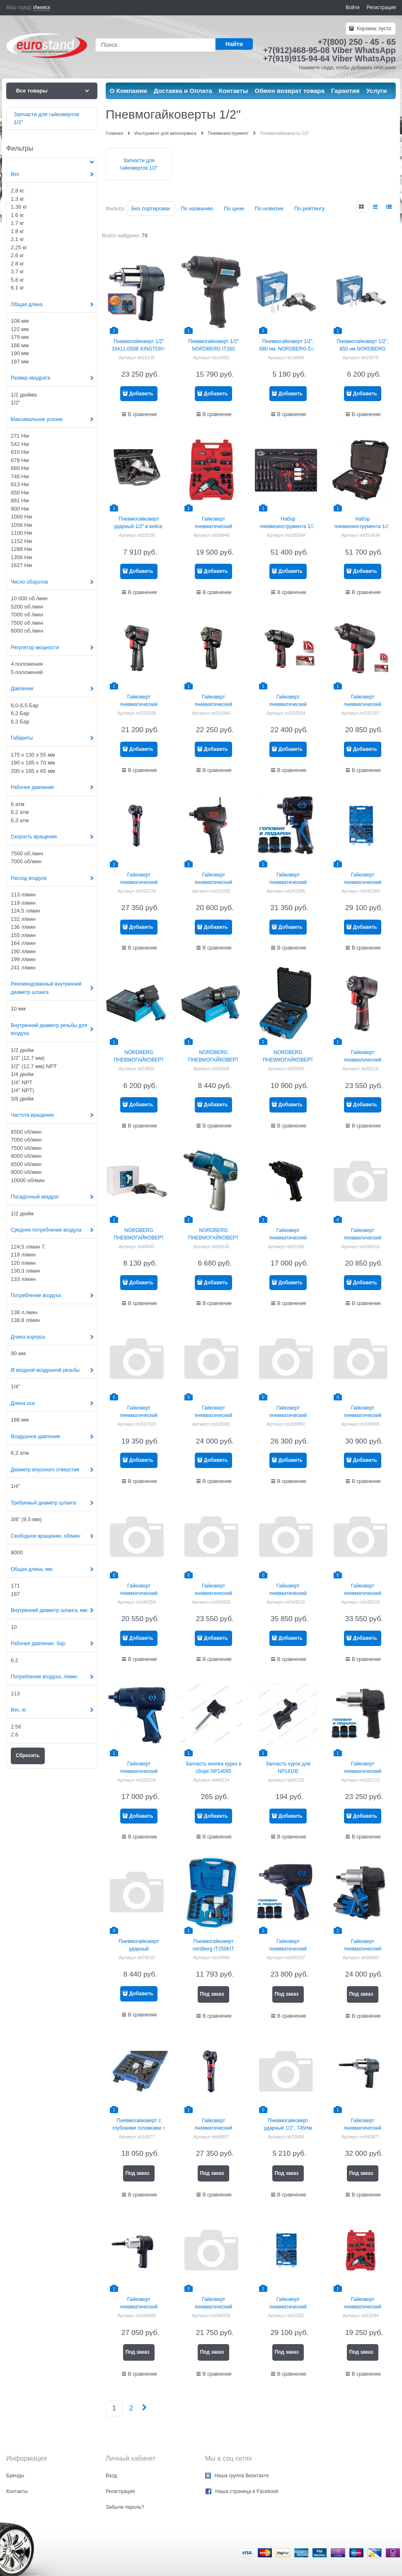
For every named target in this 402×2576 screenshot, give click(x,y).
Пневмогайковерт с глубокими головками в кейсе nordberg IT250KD (139, 2128)
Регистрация (381, 7)
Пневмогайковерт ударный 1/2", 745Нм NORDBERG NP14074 (288, 2128)
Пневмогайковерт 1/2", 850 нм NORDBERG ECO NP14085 (362, 348)
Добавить (141, 394)
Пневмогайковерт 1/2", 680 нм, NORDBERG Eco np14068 (288, 348)
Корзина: (373, 29)
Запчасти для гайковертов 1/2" (139, 164)
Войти (353, 7)
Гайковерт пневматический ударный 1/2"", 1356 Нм (288, 1237)
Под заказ (212, 1994)
